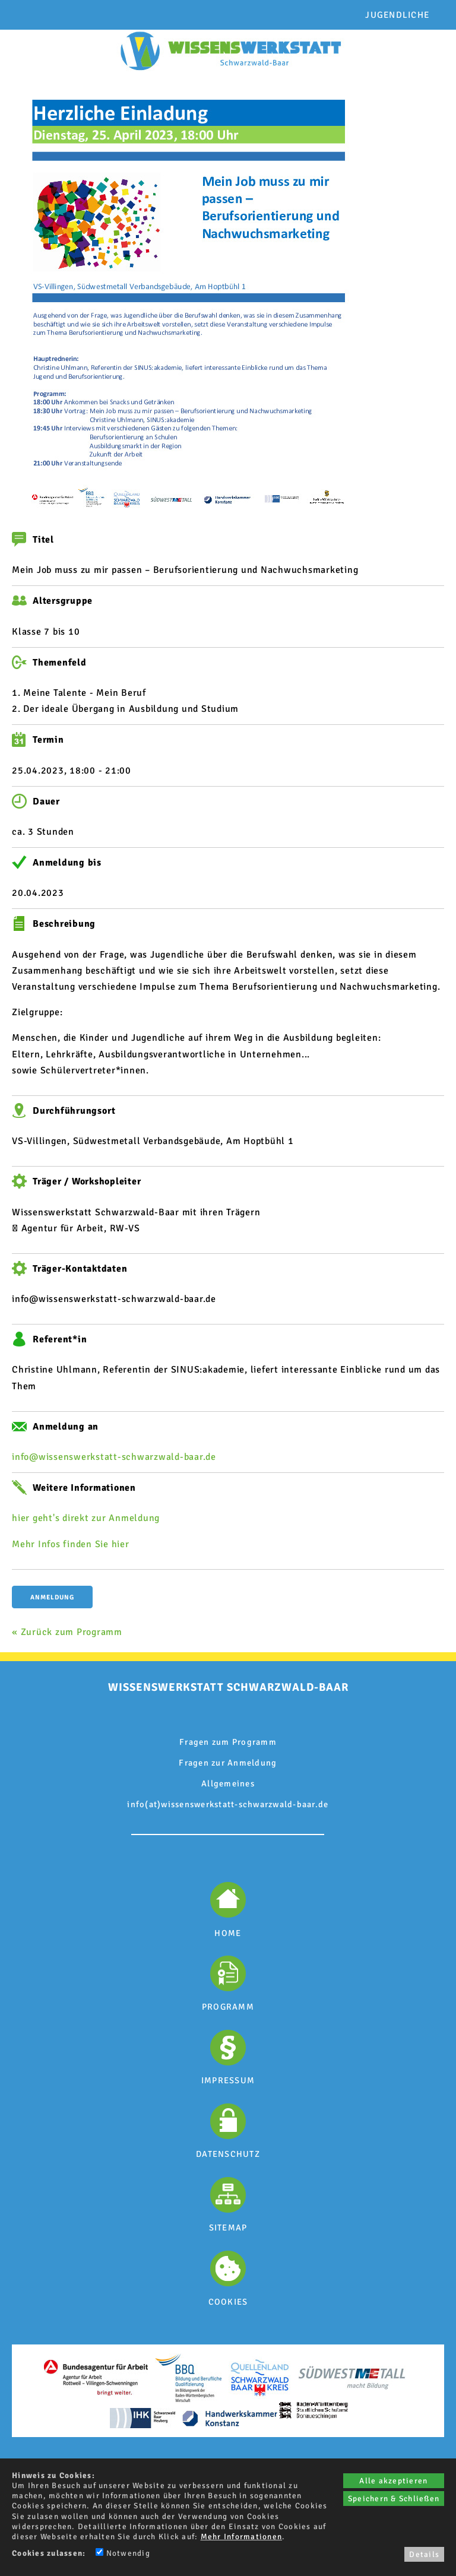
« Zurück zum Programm (67, 1632)
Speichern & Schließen (393, 2498)
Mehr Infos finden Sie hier (70, 1544)
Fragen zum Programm (228, 1742)
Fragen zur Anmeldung (228, 1762)
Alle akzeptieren (393, 2481)
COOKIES (228, 2301)
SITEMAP (228, 2227)
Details (424, 2554)
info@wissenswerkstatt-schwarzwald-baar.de (114, 1457)
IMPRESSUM (228, 2080)
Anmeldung (52, 1597)
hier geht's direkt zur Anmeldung (86, 1518)
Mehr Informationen (242, 2536)
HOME (227, 1933)
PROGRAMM (228, 2006)
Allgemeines (228, 1783)
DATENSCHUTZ (228, 2154)
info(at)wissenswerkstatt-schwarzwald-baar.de (227, 1804)
